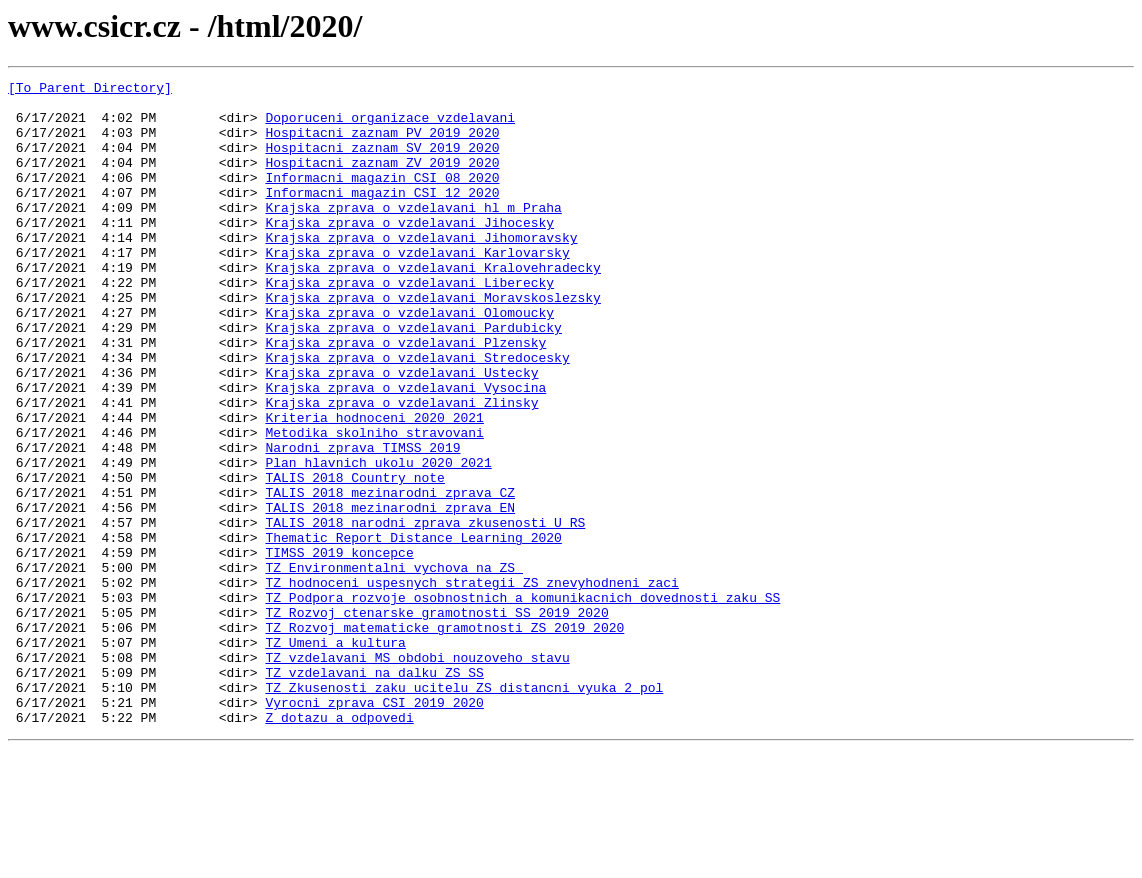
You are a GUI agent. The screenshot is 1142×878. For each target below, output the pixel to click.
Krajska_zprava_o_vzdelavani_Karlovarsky (417, 288)
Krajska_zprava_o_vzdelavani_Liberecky (409, 324)
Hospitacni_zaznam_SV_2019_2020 (382, 162)
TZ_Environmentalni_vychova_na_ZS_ (393, 666)
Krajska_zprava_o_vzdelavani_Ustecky (401, 432)
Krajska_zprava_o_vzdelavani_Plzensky (405, 396)
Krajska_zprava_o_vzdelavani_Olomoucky (409, 360)
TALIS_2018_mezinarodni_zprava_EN (390, 594)
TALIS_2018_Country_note (354, 558)
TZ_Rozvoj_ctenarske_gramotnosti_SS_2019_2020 (436, 720)
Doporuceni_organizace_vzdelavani (390, 126)
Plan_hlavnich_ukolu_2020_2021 (378, 540)
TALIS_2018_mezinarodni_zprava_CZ (390, 576)
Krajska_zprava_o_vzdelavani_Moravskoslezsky (432, 342)
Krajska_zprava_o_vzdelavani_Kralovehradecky (432, 306)
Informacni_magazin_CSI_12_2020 (382, 216)
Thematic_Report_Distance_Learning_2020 (413, 630)
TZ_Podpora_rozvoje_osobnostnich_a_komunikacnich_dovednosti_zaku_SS (522, 702)
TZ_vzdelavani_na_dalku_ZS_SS (374, 792)
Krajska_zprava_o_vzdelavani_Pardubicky (413, 378)
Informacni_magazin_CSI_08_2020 (382, 198)
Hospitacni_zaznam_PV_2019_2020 (382, 144)
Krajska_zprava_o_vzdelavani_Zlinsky (401, 468)
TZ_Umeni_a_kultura (335, 756)
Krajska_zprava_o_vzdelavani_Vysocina (405, 450)
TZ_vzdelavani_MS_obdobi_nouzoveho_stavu (417, 774)
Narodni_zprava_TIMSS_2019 (362, 522)
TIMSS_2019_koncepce (339, 648)
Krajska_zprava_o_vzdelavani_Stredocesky (417, 414)
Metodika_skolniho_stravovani (374, 504)
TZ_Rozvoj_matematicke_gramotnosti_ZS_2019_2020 (444, 738)
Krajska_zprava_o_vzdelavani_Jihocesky (409, 252)
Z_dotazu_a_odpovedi (339, 846)
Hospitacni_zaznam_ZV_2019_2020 (382, 180)
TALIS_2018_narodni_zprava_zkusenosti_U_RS (425, 612)
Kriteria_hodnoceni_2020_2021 (374, 486)
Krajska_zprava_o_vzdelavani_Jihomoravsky (421, 270)
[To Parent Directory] (90, 90)
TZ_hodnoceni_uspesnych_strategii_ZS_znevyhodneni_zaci (471, 684)
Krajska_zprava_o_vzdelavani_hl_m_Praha (413, 234)
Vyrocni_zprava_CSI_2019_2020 (374, 828)
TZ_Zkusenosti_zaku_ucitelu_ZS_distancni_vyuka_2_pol (464, 810)
